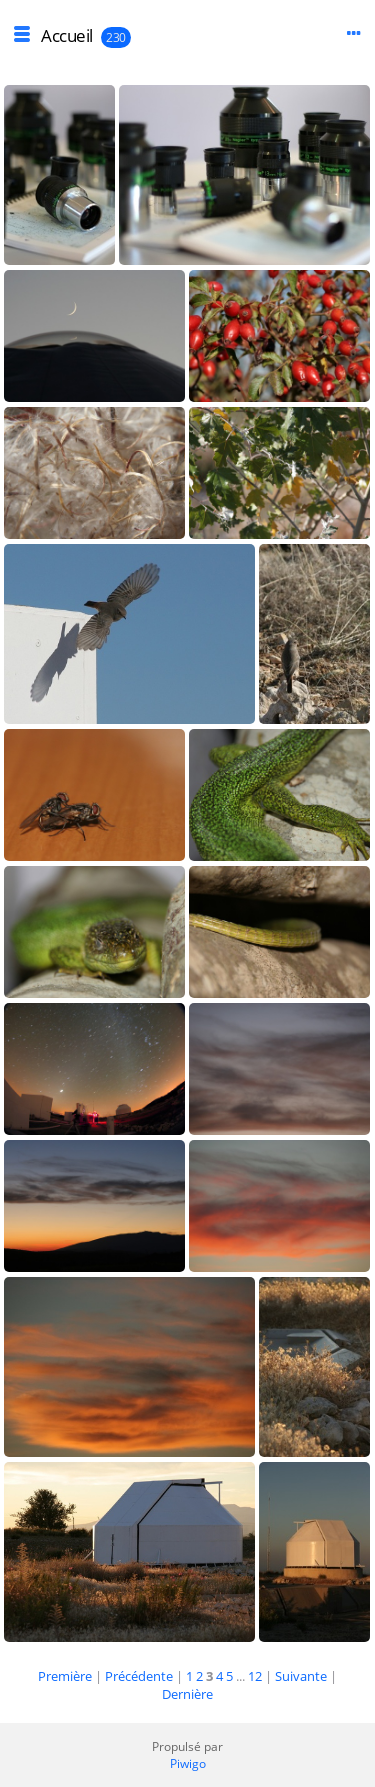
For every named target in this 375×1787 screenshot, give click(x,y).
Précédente (139, 1676)
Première (65, 1676)
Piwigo (188, 1763)
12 (255, 1676)
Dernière (187, 1694)
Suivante (301, 1676)
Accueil (67, 35)
